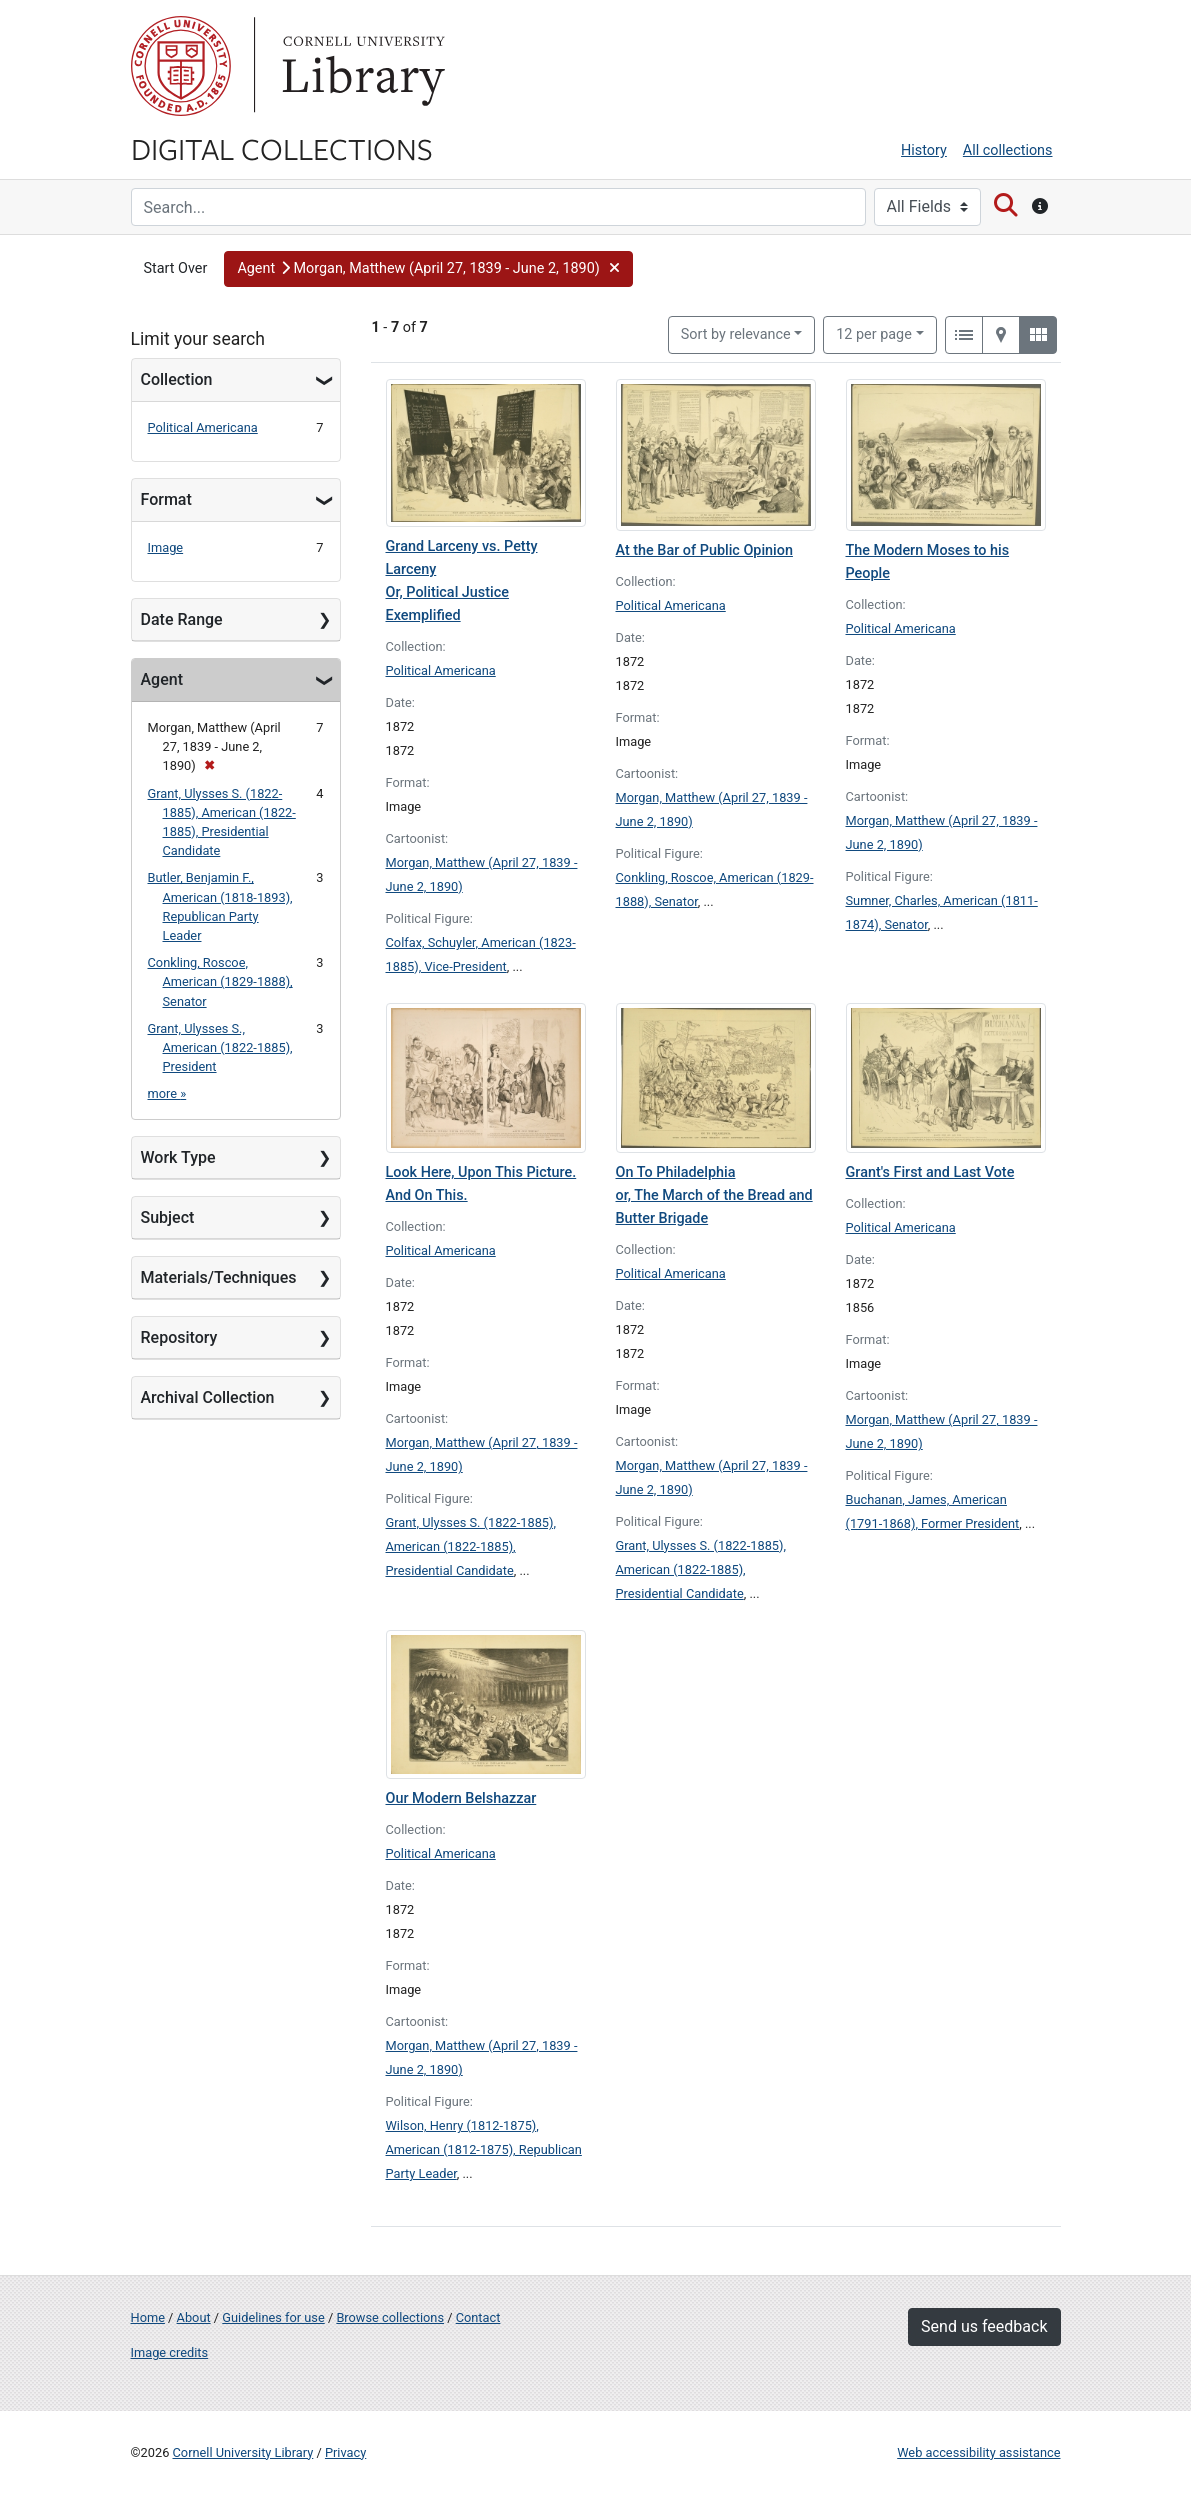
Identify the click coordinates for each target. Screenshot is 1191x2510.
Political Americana (203, 427)
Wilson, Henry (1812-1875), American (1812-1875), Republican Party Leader (484, 2149)
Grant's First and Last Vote (930, 1172)
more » (167, 1093)
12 (874, 333)
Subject (168, 1217)
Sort (736, 334)
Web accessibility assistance (978, 2452)
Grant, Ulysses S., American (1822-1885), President (220, 1047)
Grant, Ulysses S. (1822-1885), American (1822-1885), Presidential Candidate (471, 1546)
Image (166, 547)
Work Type (178, 1157)
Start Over (176, 268)
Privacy (345, 2452)
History (924, 150)
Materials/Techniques (219, 1277)
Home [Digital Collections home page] (148, 2317)
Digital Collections (282, 148)
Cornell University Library (243, 2452)
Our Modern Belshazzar (461, 1798)
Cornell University (181, 66)
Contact (478, 2317)
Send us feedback (984, 2326)
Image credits (170, 2352)
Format (166, 499)
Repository (179, 1337)
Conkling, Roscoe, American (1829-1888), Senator (220, 981)
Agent (162, 679)
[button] (428, 269)
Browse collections (390, 2317)
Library (361, 66)
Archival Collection (208, 1397)
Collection (177, 379)
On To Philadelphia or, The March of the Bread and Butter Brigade (714, 1195)
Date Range (182, 619)
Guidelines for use (273, 2317)
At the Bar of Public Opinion (704, 550)
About (194, 2317)
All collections (1008, 150)
